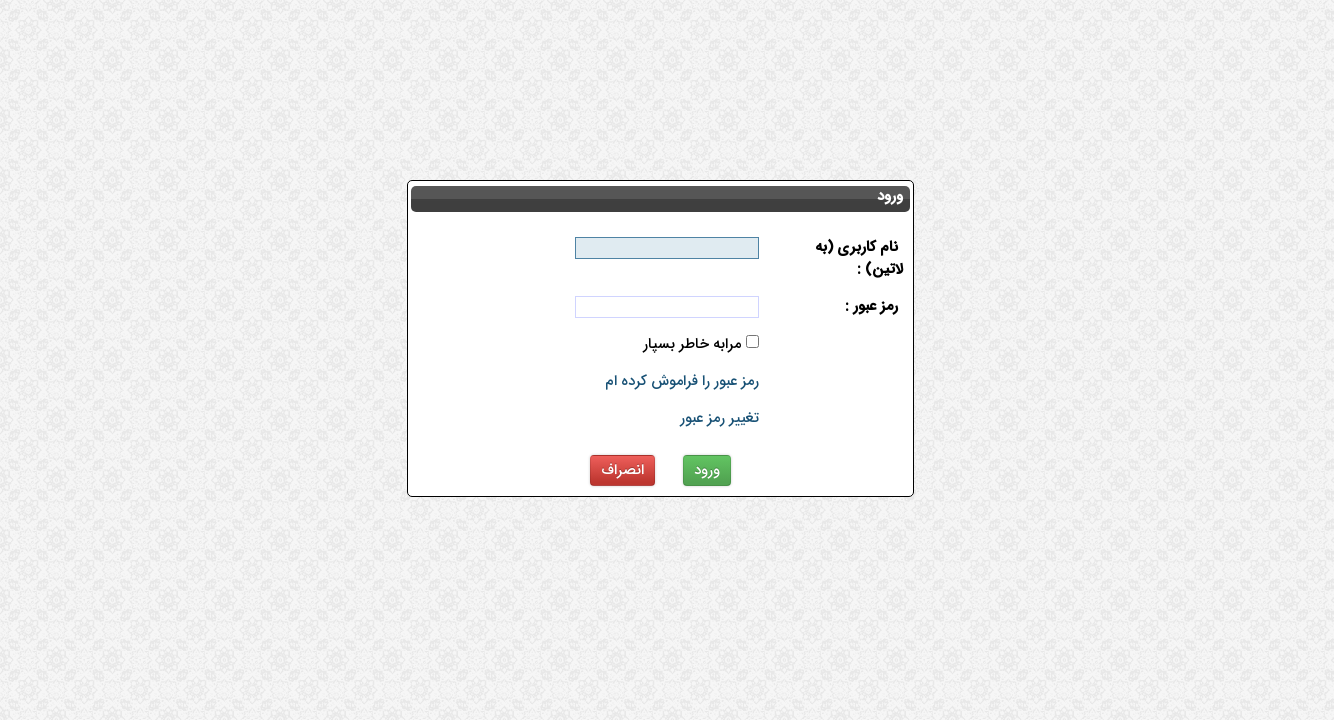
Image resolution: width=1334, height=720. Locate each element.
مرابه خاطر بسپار (692, 344)
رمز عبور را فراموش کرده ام (682, 381)
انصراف (622, 470)
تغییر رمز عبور (719, 418)
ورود (707, 470)
